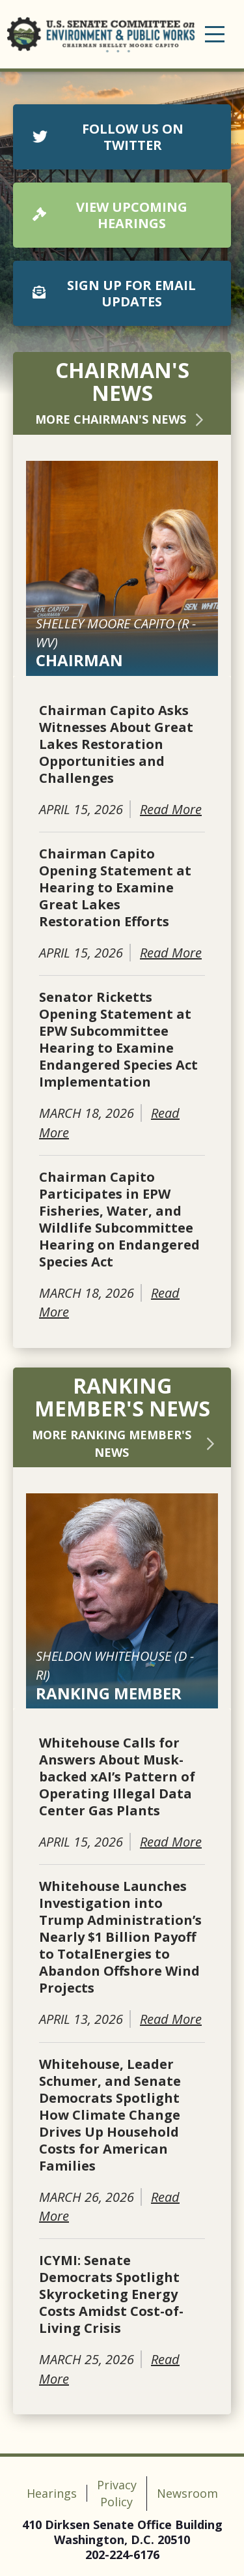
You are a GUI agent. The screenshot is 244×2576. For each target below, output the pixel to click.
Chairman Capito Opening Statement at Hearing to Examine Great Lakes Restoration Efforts (115, 887)
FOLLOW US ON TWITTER (108, 137)
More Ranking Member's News (125, 1443)
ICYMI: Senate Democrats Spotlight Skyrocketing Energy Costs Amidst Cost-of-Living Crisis (111, 2294)
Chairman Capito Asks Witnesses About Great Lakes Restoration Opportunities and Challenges (116, 744)
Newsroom (187, 2493)
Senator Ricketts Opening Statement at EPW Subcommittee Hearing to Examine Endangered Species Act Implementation (118, 1039)
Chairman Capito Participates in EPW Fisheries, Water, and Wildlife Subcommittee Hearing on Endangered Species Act (119, 1219)
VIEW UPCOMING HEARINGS (110, 215)
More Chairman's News (122, 419)
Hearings (52, 2493)
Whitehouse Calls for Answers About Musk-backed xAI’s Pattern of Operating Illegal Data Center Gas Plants (117, 1776)
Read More (171, 809)
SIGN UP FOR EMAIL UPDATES (114, 293)
